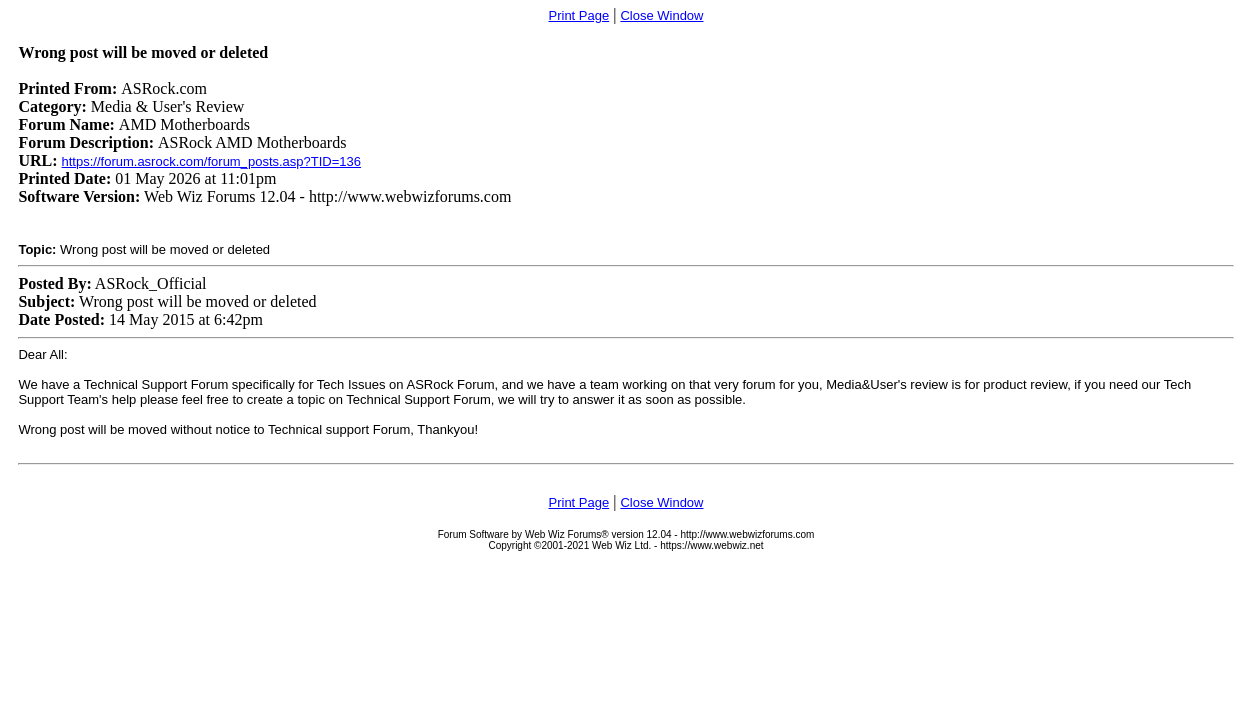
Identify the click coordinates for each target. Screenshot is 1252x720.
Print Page (579, 15)
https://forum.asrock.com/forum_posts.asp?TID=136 (212, 161)
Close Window (661, 15)
